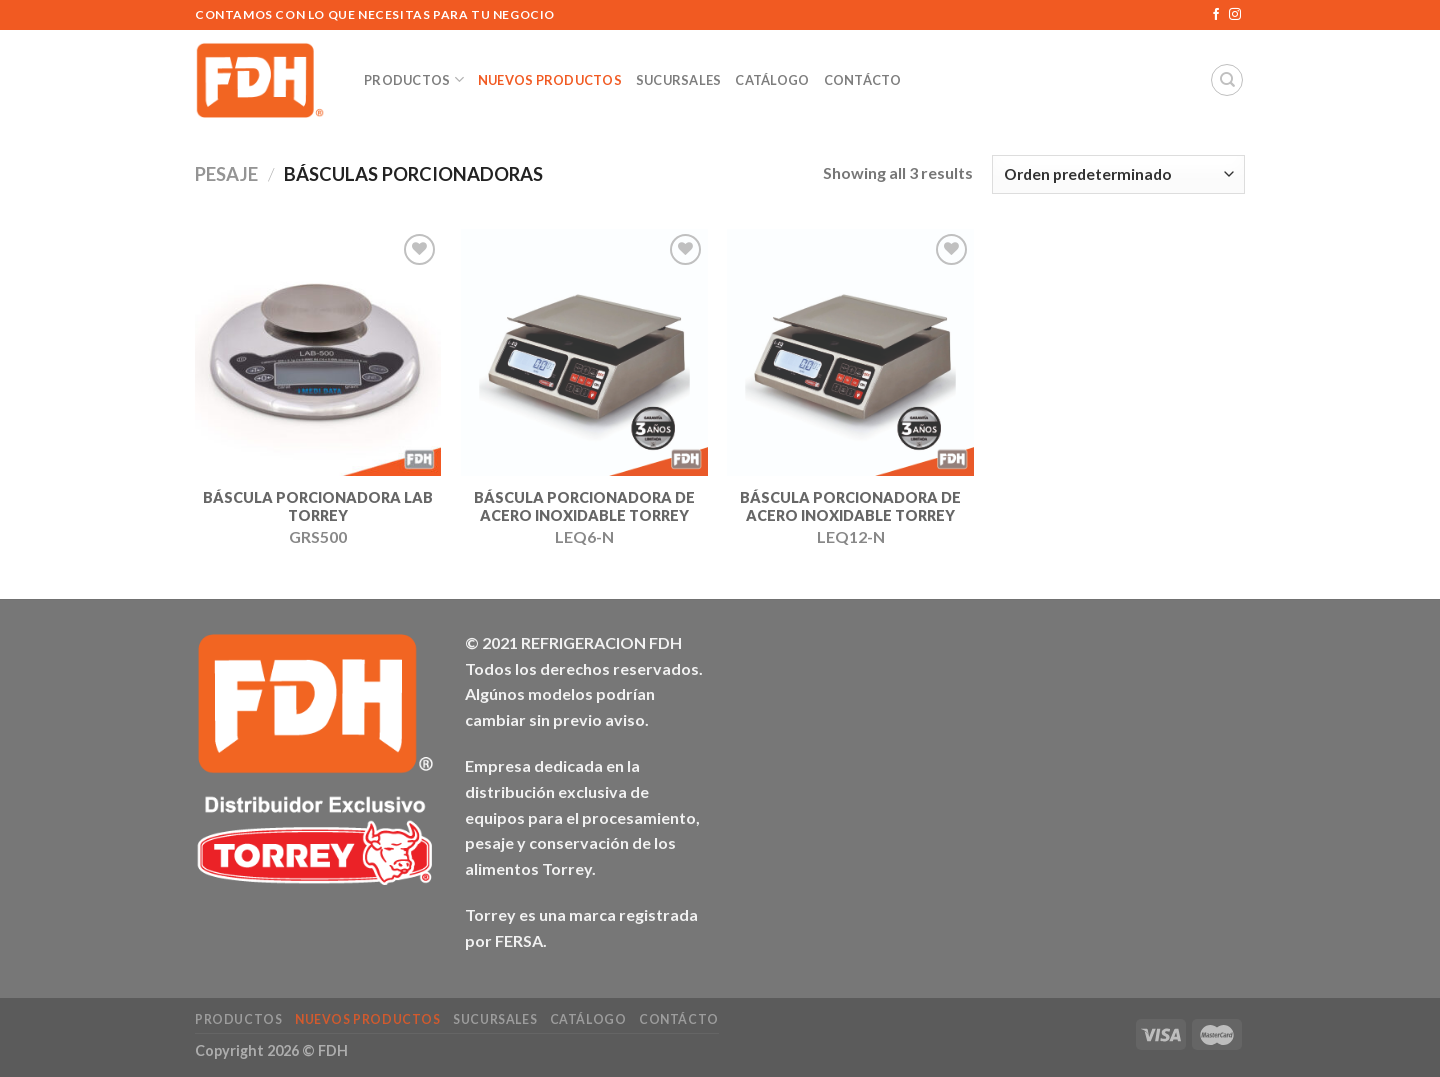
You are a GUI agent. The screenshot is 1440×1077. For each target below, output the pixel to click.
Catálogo (772, 80)
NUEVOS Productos (550, 80)
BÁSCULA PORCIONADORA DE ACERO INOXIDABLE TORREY (584, 507)
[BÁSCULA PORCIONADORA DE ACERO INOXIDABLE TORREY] (584, 352)
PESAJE (226, 174)
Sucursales (679, 80)
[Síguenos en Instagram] (1235, 15)
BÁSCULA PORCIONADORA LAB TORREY (318, 507)
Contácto (863, 80)
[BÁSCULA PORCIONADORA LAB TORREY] (318, 352)
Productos (414, 79)
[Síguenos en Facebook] (1216, 15)
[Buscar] (1227, 80)
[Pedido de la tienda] (1118, 174)
